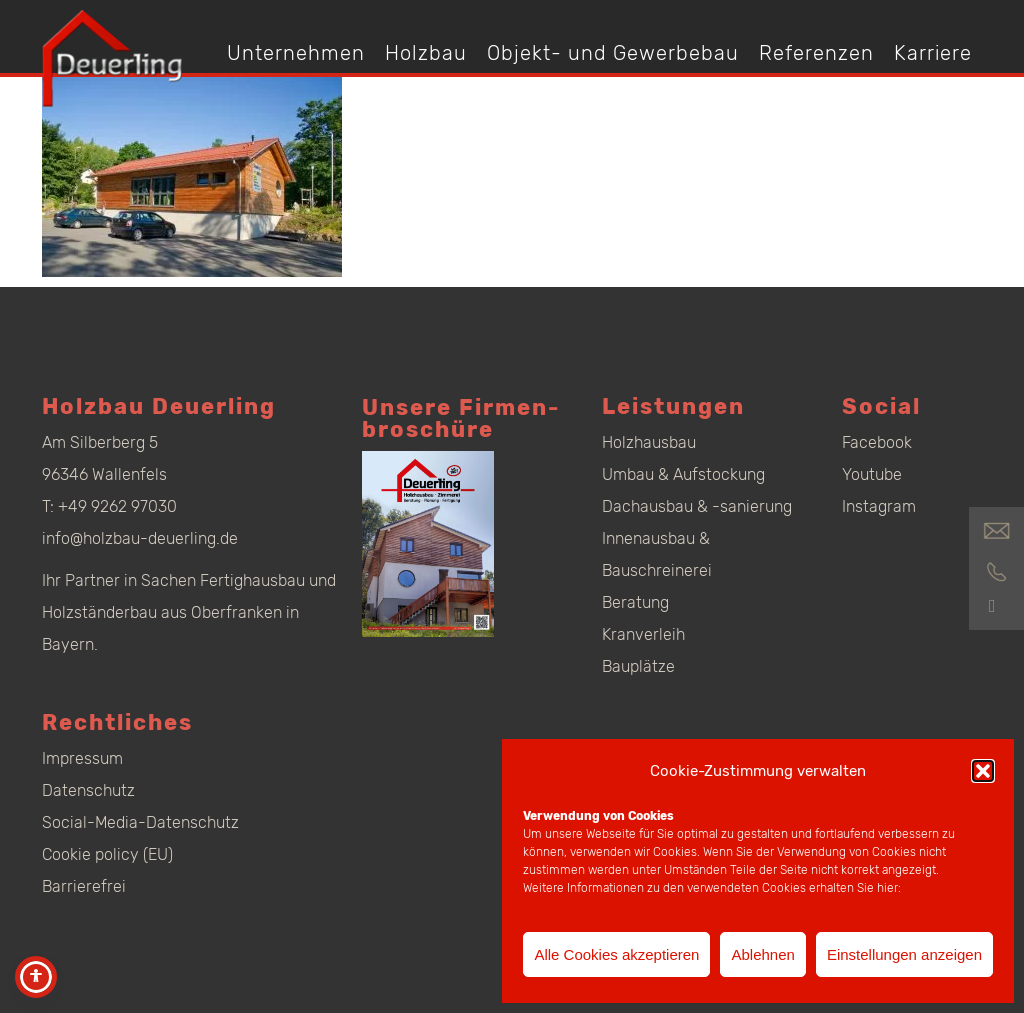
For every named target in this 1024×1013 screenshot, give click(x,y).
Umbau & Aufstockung (683, 474)
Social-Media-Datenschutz (140, 822)
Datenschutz (88, 790)
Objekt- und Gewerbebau (613, 53)
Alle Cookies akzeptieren (616, 954)
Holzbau (426, 53)
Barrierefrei (84, 886)
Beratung (635, 602)
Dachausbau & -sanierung (697, 506)
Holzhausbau (649, 442)
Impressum (82, 758)
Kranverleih (643, 634)
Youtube (872, 474)
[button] (983, 771)
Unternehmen (296, 53)
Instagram (879, 506)
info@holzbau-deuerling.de (140, 538)
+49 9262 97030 (117, 506)
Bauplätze (638, 666)
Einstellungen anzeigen (904, 954)
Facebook (877, 442)
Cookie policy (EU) (107, 854)
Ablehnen (762, 954)
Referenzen (816, 53)
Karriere (933, 53)
